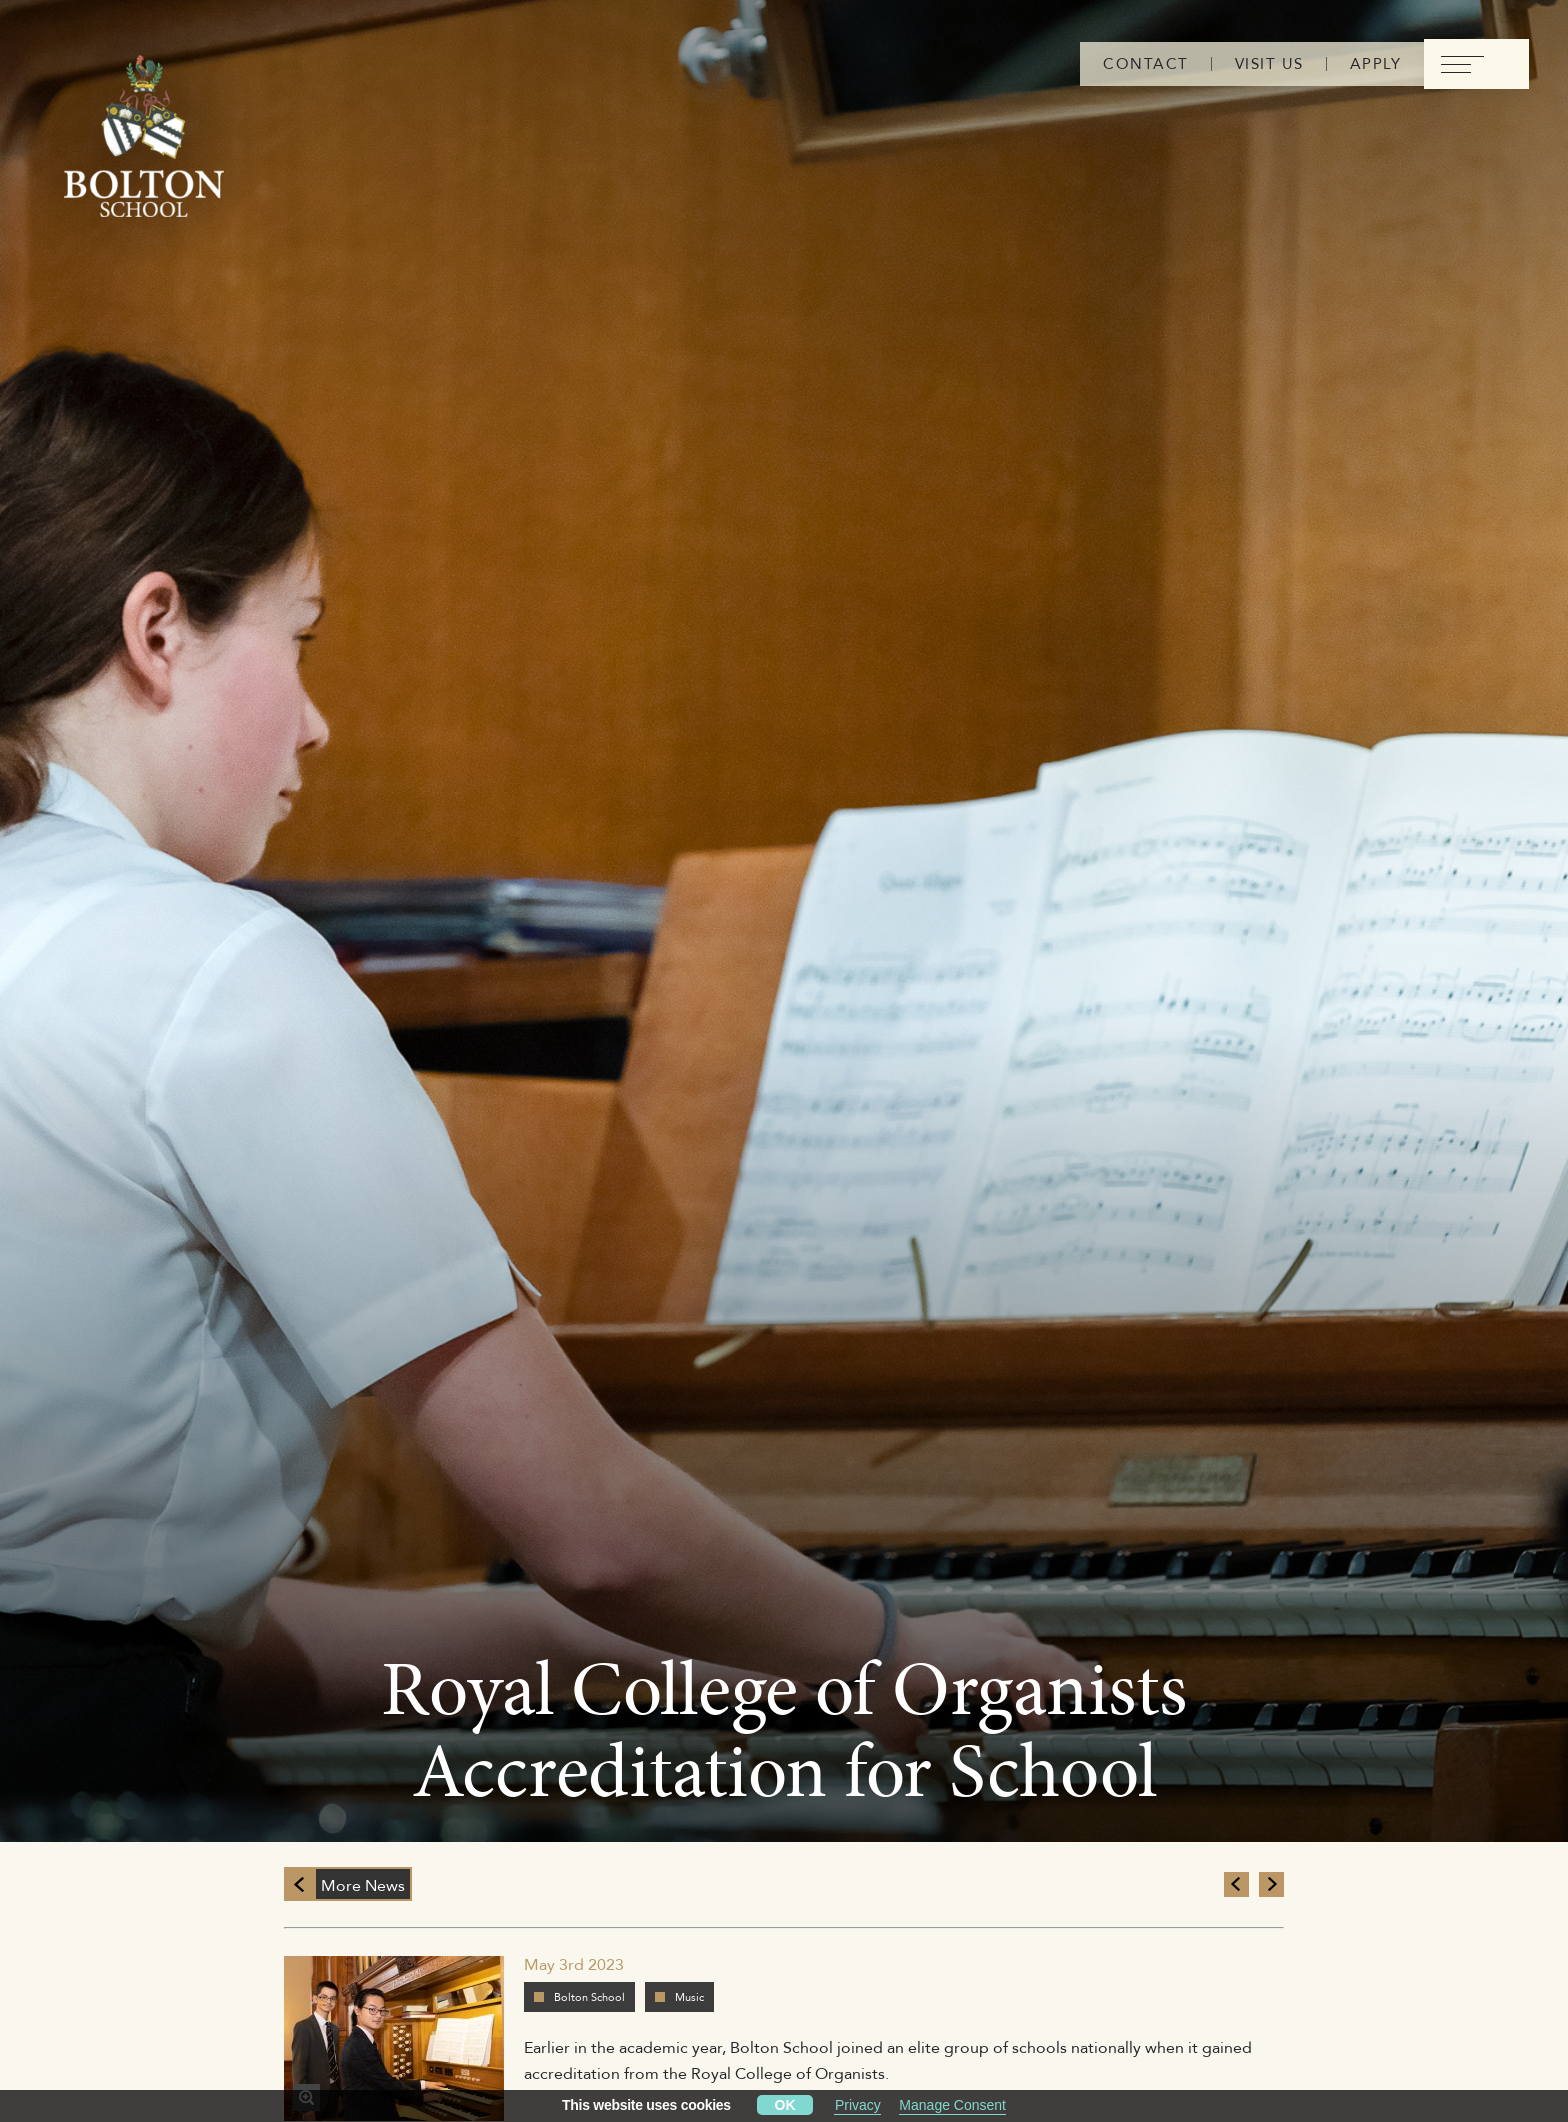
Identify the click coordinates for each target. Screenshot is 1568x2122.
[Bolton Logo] (144, 137)
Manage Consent (952, 2105)
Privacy (858, 2105)
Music (689, 1996)
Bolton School (589, 1996)
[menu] (1476, 64)
